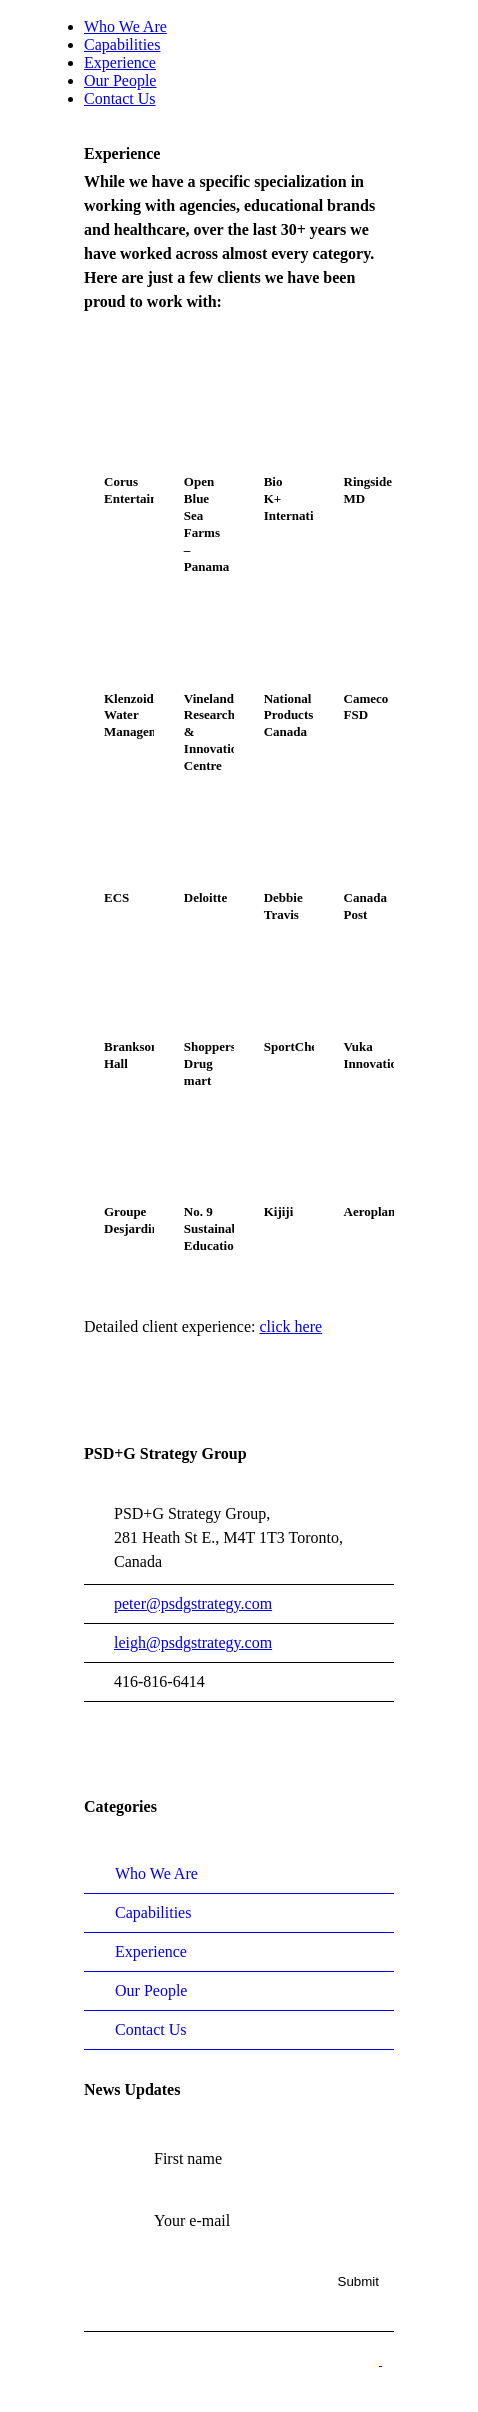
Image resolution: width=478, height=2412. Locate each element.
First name (188, 2158)
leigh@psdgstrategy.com (193, 1642)
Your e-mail (192, 2220)
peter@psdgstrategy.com (193, 1603)
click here (290, 1326)
